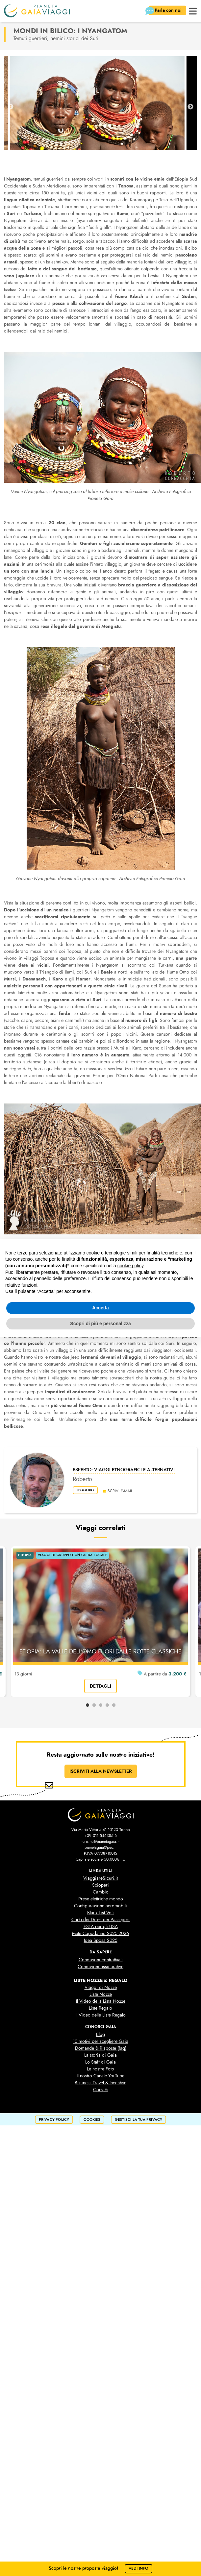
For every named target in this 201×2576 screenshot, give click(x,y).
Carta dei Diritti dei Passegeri (100, 1920)
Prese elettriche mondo (100, 1899)
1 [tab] (87, 1705)
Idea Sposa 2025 (100, 1940)
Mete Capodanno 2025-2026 (100, 1933)
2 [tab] (94, 1705)
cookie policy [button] (130, 1265)
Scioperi (100, 1885)
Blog (100, 2034)
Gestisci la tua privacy (139, 2119)
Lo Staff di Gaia (100, 2062)
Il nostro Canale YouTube (100, 2076)
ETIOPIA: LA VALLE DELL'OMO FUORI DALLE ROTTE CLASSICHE (100, 1651)
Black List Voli (100, 1913)
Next (190, 107)
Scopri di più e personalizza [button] (100, 1323)
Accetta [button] (100, 1307)
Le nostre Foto (100, 2069)
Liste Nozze (100, 1994)
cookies (92, 2119)
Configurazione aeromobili (100, 1906)
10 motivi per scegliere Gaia (100, 2041)
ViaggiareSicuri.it (100, 1878)
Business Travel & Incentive (100, 2083)
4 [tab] (107, 1705)
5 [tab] (114, 1705)
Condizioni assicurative (100, 1967)
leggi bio (87, 1490)
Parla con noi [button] (165, 11)
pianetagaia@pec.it (100, 1847)
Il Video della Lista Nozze (100, 2001)
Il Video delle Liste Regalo (100, 2015)
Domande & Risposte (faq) (100, 2048)
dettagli (100, 1686)
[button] (193, 10)
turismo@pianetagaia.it (100, 1841)
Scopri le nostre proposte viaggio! (100, 2568)
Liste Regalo (100, 2008)
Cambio (101, 1892)
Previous (10, 107)
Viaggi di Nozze (101, 1987)
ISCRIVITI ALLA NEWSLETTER (100, 1771)
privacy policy (54, 2119)
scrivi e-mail (122, 1490)
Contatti (100, 2090)
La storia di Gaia (100, 2055)
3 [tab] (100, 1705)
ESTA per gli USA (101, 1926)
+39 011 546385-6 (101, 1835)
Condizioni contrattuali (101, 1960)
